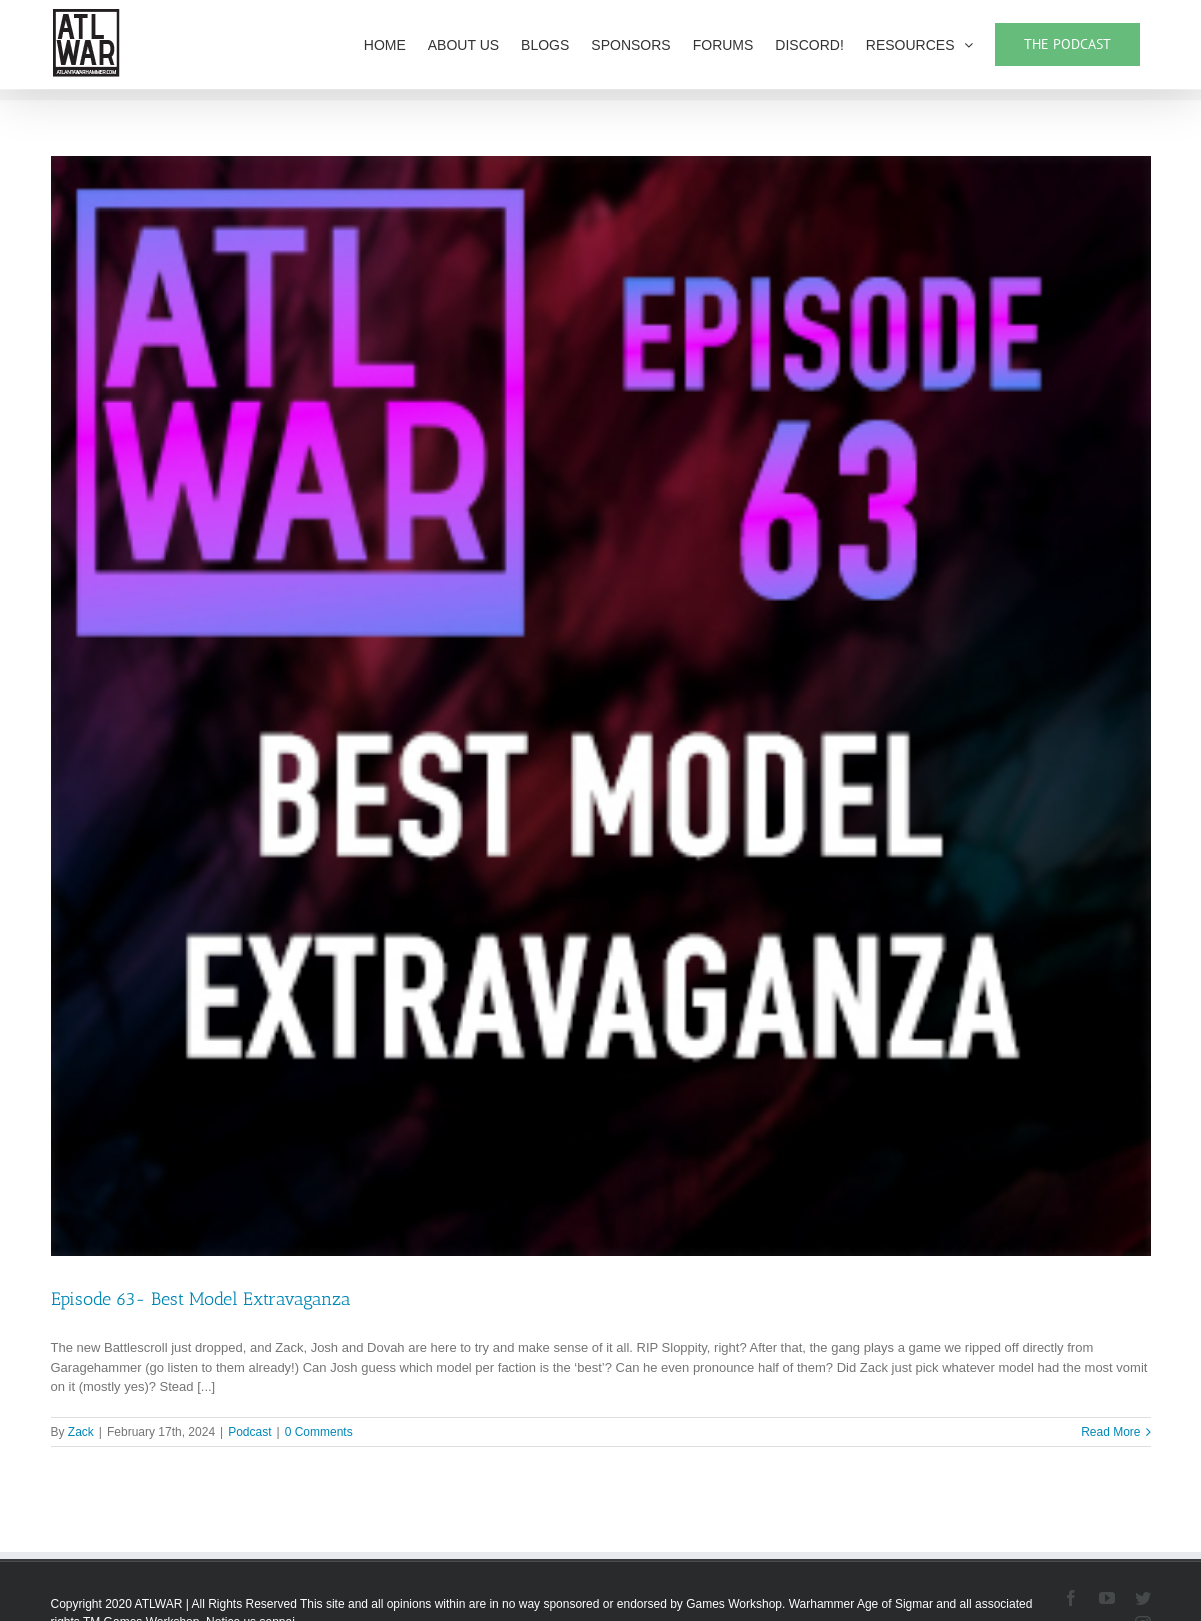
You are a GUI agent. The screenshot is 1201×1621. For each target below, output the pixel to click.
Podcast (249, 1432)
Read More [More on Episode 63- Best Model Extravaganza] (1110, 1432)
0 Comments (319, 1432)
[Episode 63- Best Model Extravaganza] (601, 706)
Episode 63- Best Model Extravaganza (201, 1299)
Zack (81, 1432)
